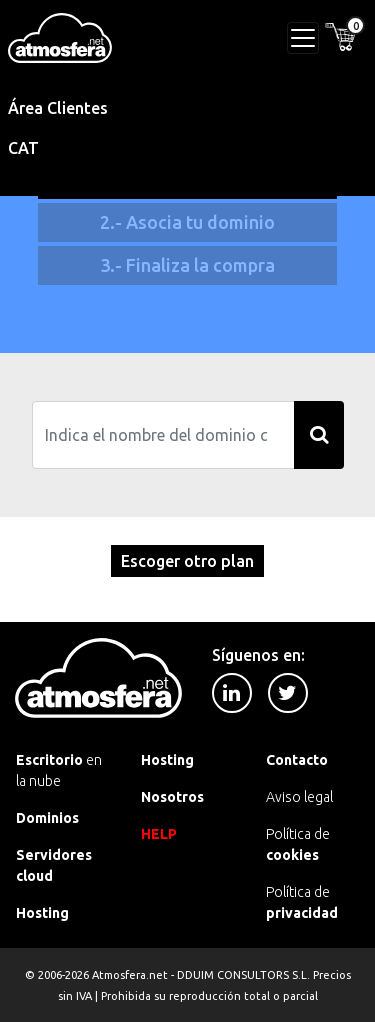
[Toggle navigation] (303, 38)
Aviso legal (299, 797)
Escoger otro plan (187, 561)
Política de (298, 844)
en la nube (59, 770)
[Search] (163, 435)
